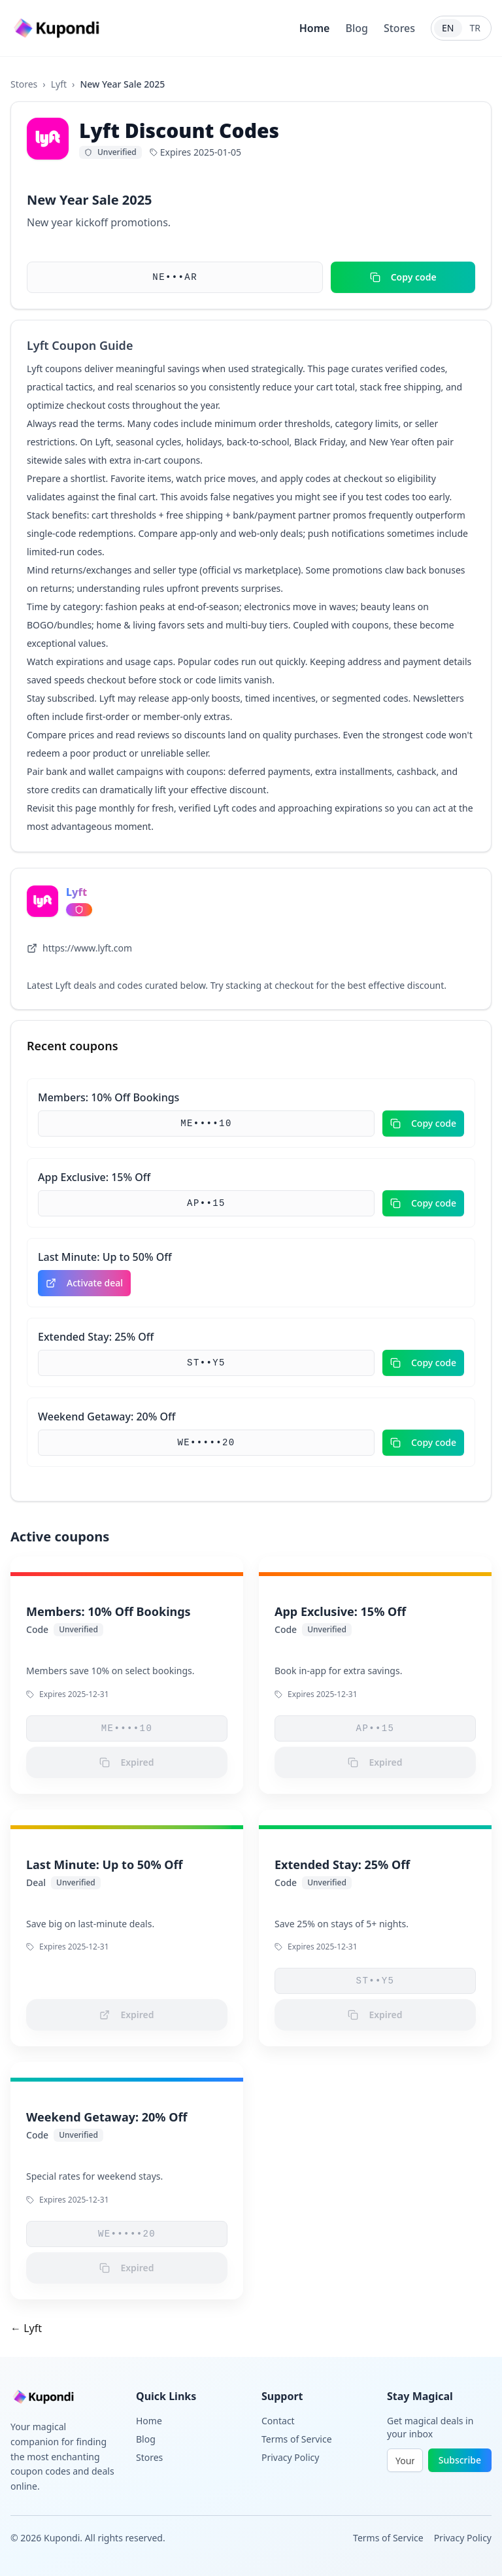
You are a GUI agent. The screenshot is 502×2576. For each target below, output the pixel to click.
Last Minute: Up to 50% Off (105, 1257)
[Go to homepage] (58, 28)
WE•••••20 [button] (206, 1442)
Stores (399, 28)
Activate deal (84, 1283)
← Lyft (26, 2328)
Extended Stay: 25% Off (96, 1337)
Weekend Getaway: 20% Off (107, 1416)
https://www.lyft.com (79, 948)
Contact (278, 2420)
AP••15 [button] (206, 1203)
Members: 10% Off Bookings (108, 1097)
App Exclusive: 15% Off (94, 1177)
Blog (356, 28)
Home (314, 28)
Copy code (403, 277)
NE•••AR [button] (174, 277)
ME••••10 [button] (205, 1123)
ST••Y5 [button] (206, 1363)
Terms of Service (296, 2439)
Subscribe (460, 2460)
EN (448, 28)
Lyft (59, 84)
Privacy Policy (290, 2457)
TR (475, 28)
